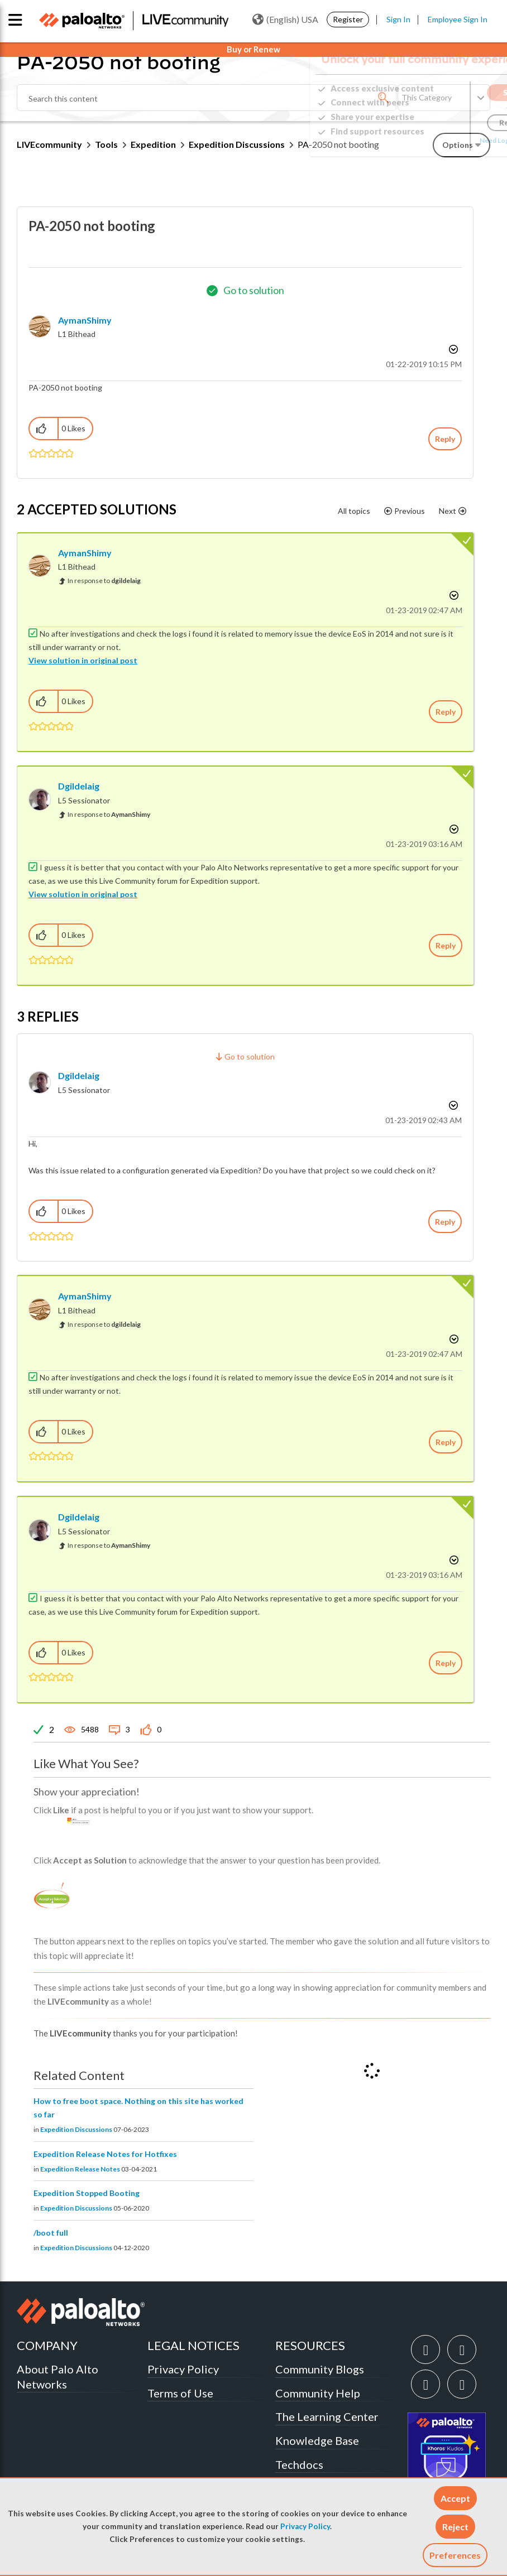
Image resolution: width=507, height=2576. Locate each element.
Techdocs (299, 2464)
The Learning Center (327, 2416)
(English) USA (285, 19)
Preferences (455, 2555)
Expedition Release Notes (80, 2169)
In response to (104, 580)
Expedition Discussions (76, 2129)
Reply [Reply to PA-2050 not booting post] (445, 439)
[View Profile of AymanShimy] (85, 320)
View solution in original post (82, 660)
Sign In (398, 19)
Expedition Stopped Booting (87, 2193)
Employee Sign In (457, 19)
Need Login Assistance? (440, 140)
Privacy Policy (305, 2526)
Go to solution (253, 290)
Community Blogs (319, 2369)
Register (348, 19)
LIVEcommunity (49, 144)
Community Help (317, 2393)
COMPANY (47, 2345)
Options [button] (452, 349)
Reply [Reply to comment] (446, 711)
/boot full (51, 2232)
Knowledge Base (317, 2440)
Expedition (153, 144)
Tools (106, 144)
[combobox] (206, 97)
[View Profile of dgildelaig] (78, 785)
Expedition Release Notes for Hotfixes (105, 2154)
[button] (455, 2498)
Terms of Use (180, 2393)
